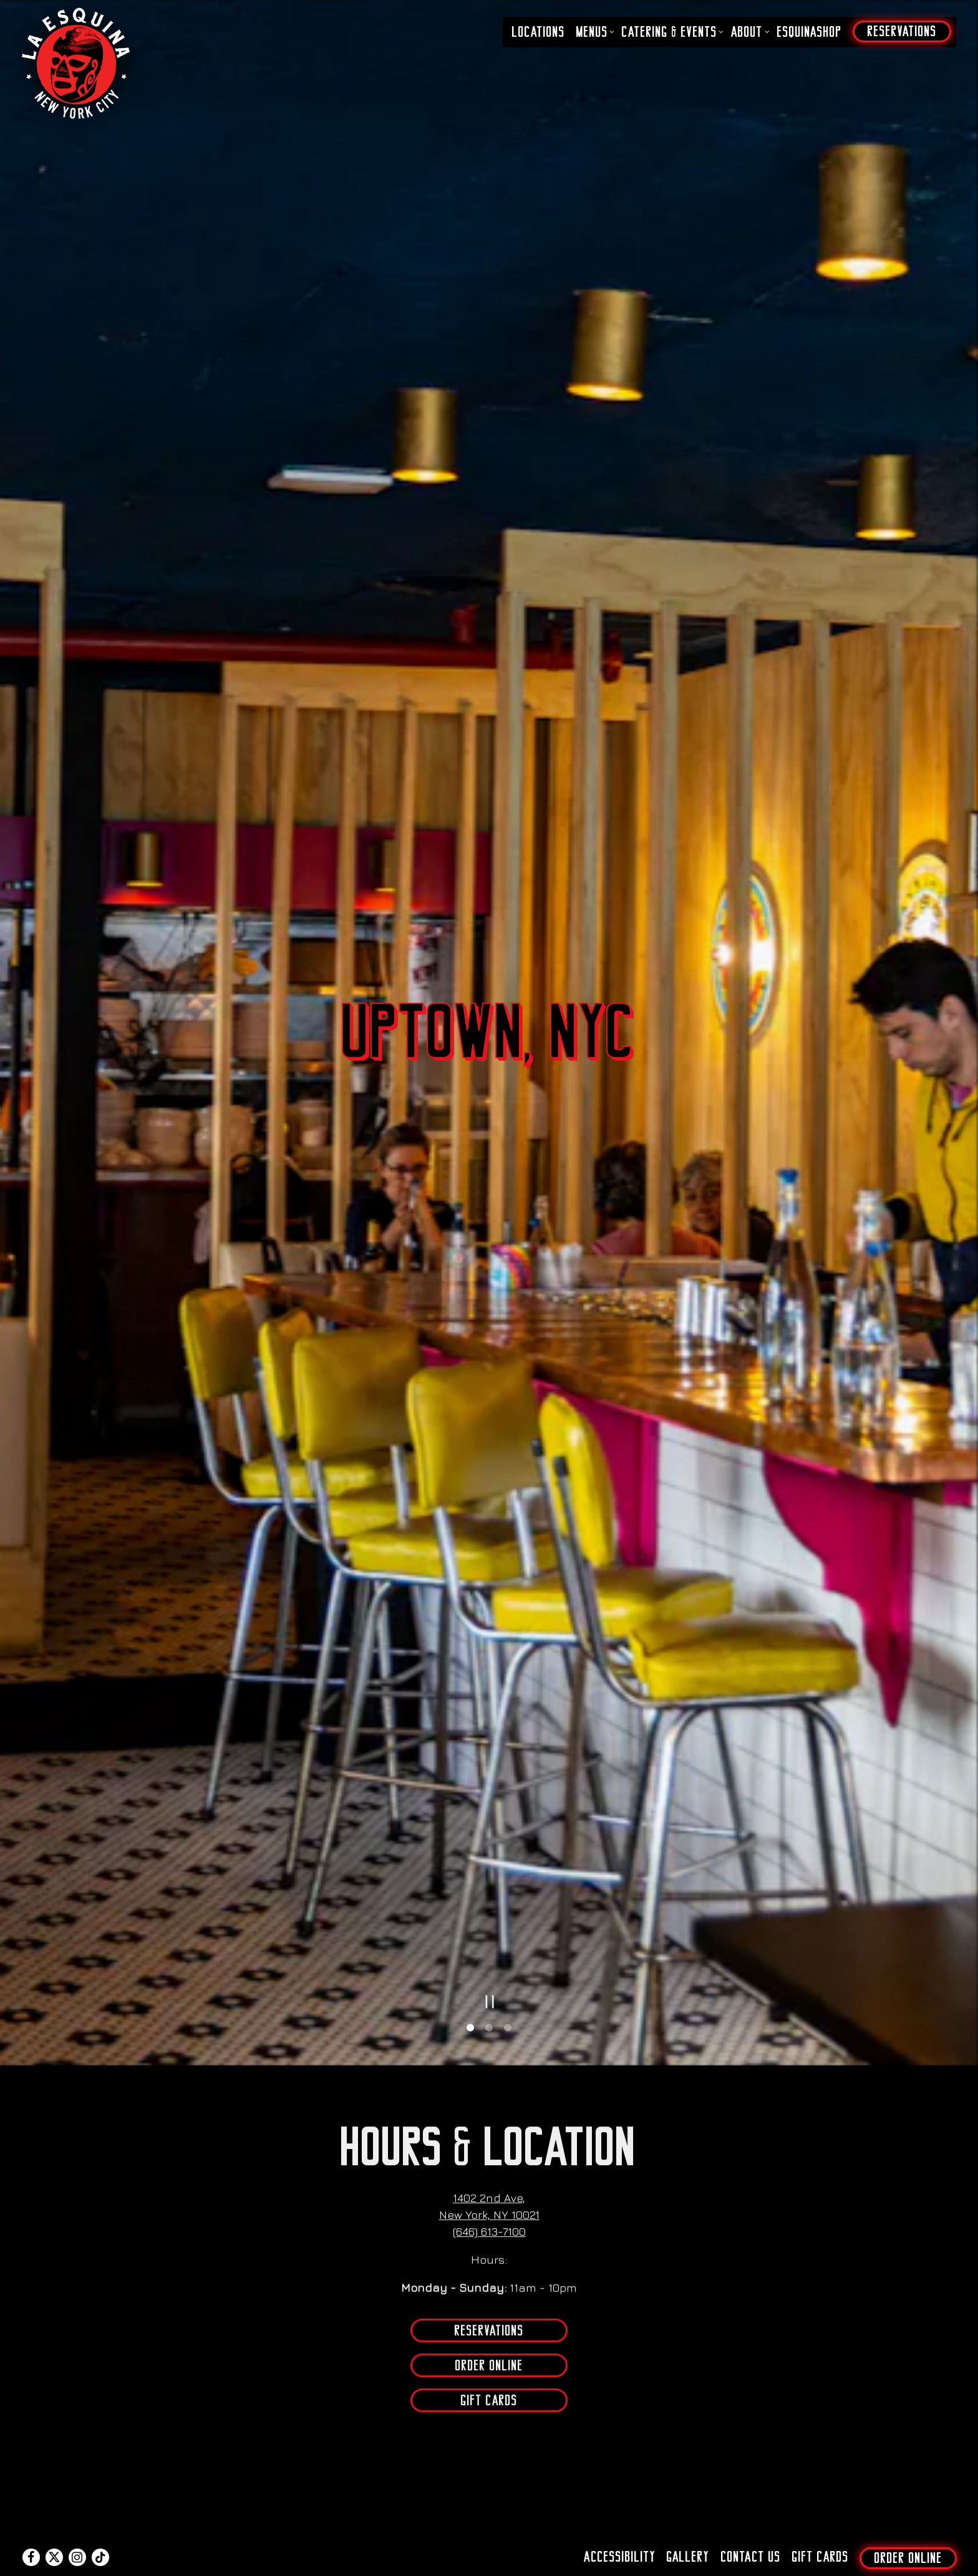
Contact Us (751, 2534)
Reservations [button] (902, 31)
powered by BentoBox (489, 2564)
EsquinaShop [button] (809, 32)
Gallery (688, 2534)
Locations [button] (538, 32)
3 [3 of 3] (507, 1659)
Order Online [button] (908, 2535)
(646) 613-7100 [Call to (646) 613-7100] (489, 1863)
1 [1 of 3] (470, 1659)
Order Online (489, 1997)
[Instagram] (77, 2535)
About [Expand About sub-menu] (748, 32)
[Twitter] (54, 2535)
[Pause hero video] (490, 1633)
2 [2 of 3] (489, 1659)
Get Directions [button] (489, 2419)
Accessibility (620, 2534)
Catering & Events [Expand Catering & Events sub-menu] (671, 32)
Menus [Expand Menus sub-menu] (594, 32)
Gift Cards (489, 2032)
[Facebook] (31, 2535)
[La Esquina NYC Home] (77, 62)
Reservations (489, 1962)
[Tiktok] (100, 2535)
